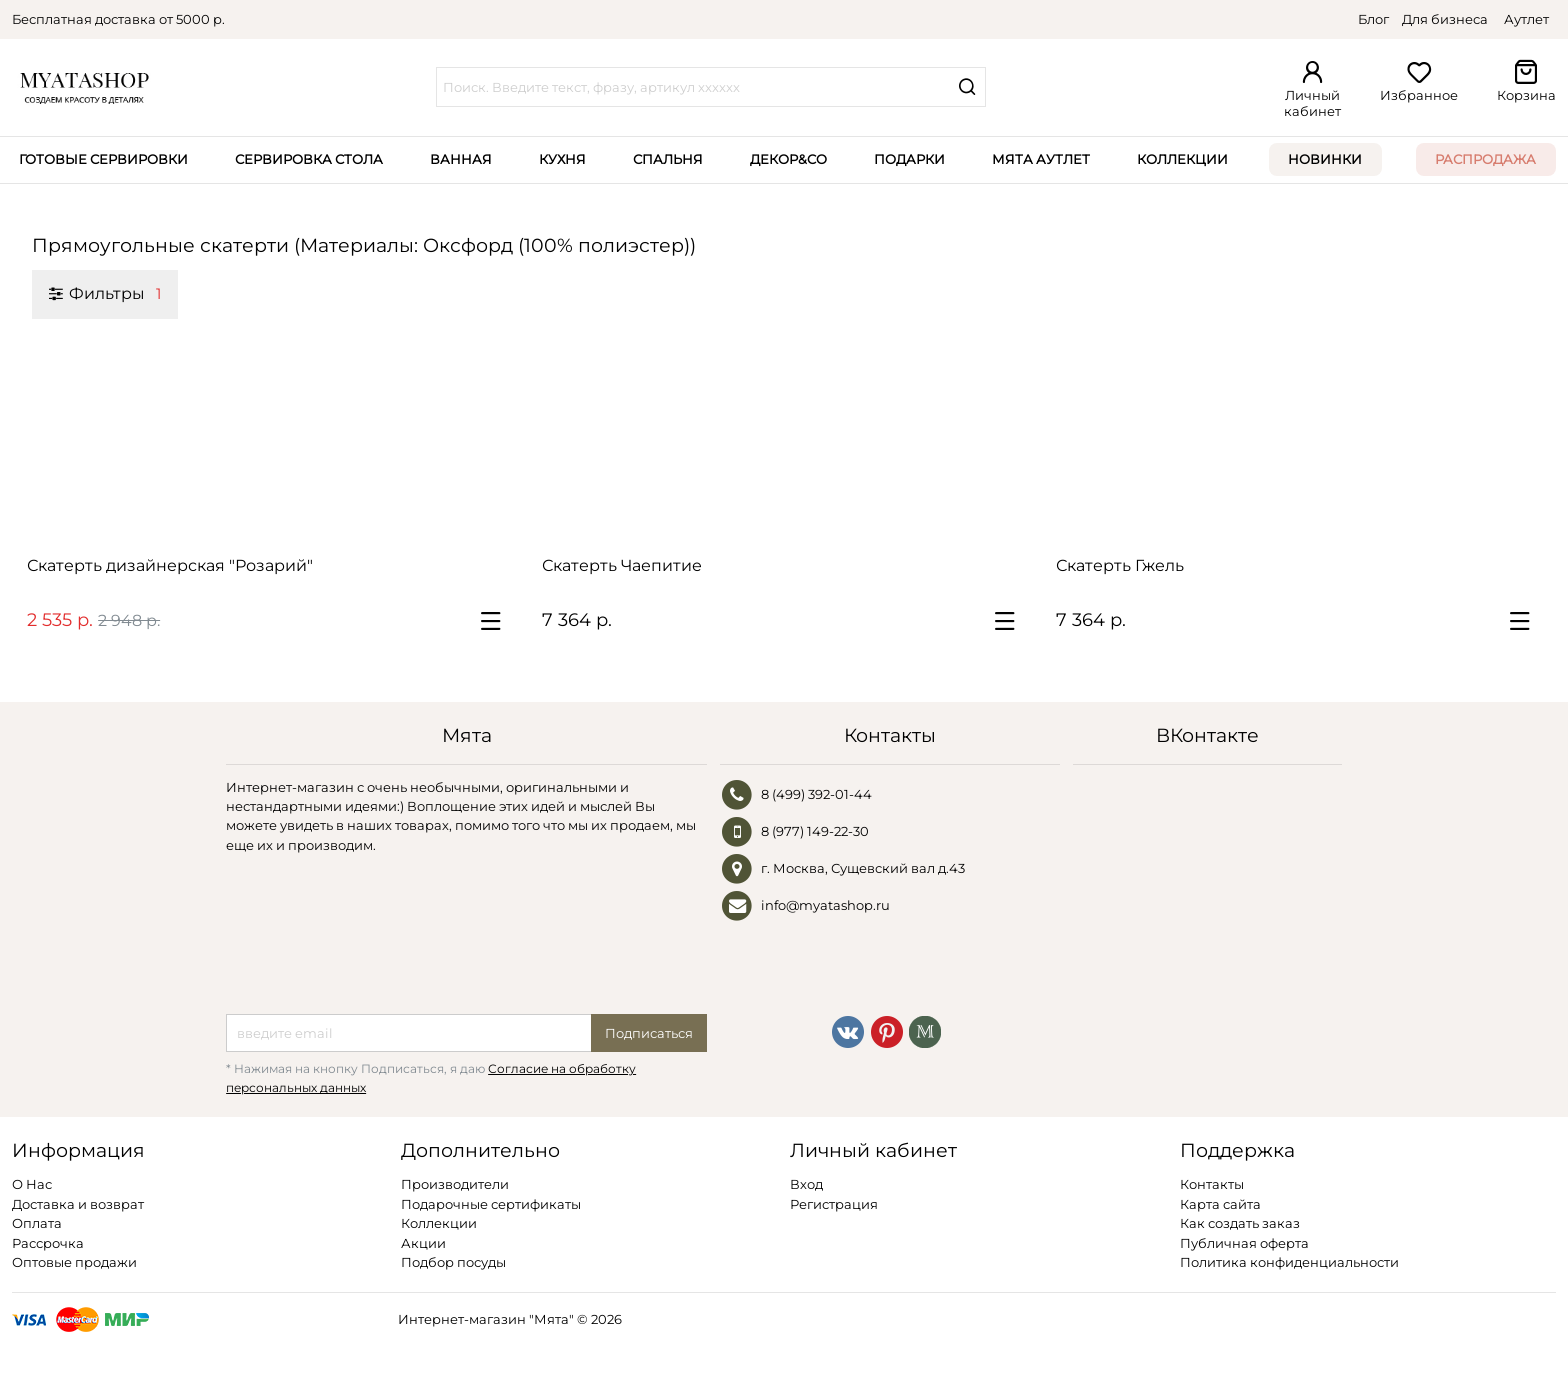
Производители (455, 1184)
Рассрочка (48, 1243)
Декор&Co (788, 159)
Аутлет (1526, 19)
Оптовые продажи (74, 1262)
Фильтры (105, 293)
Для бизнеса (1445, 19)
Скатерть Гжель (1120, 565)
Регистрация (834, 1204)
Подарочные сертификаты (491, 1204)
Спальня (668, 159)
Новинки (1325, 159)
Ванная (461, 159)
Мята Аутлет (1041, 159)
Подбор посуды (453, 1262)
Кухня (562, 159)
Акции (423, 1243)
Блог (1373, 19)
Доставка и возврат (78, 1204)
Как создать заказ (1240, 1223)
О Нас (32, 1184)
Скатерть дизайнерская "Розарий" (170, 565)
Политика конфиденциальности (1289, 1262)
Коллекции (1182, 159)
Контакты (1212, 1184)
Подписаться (649, 1033)
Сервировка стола (309, 159)
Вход (806, 1184)
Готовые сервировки (103, 159)
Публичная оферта (1244, 1243)
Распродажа (1485, 159)
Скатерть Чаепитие (622, 565)
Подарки (909, 159)
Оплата (37, 1223)
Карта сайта (1220, 1204)
